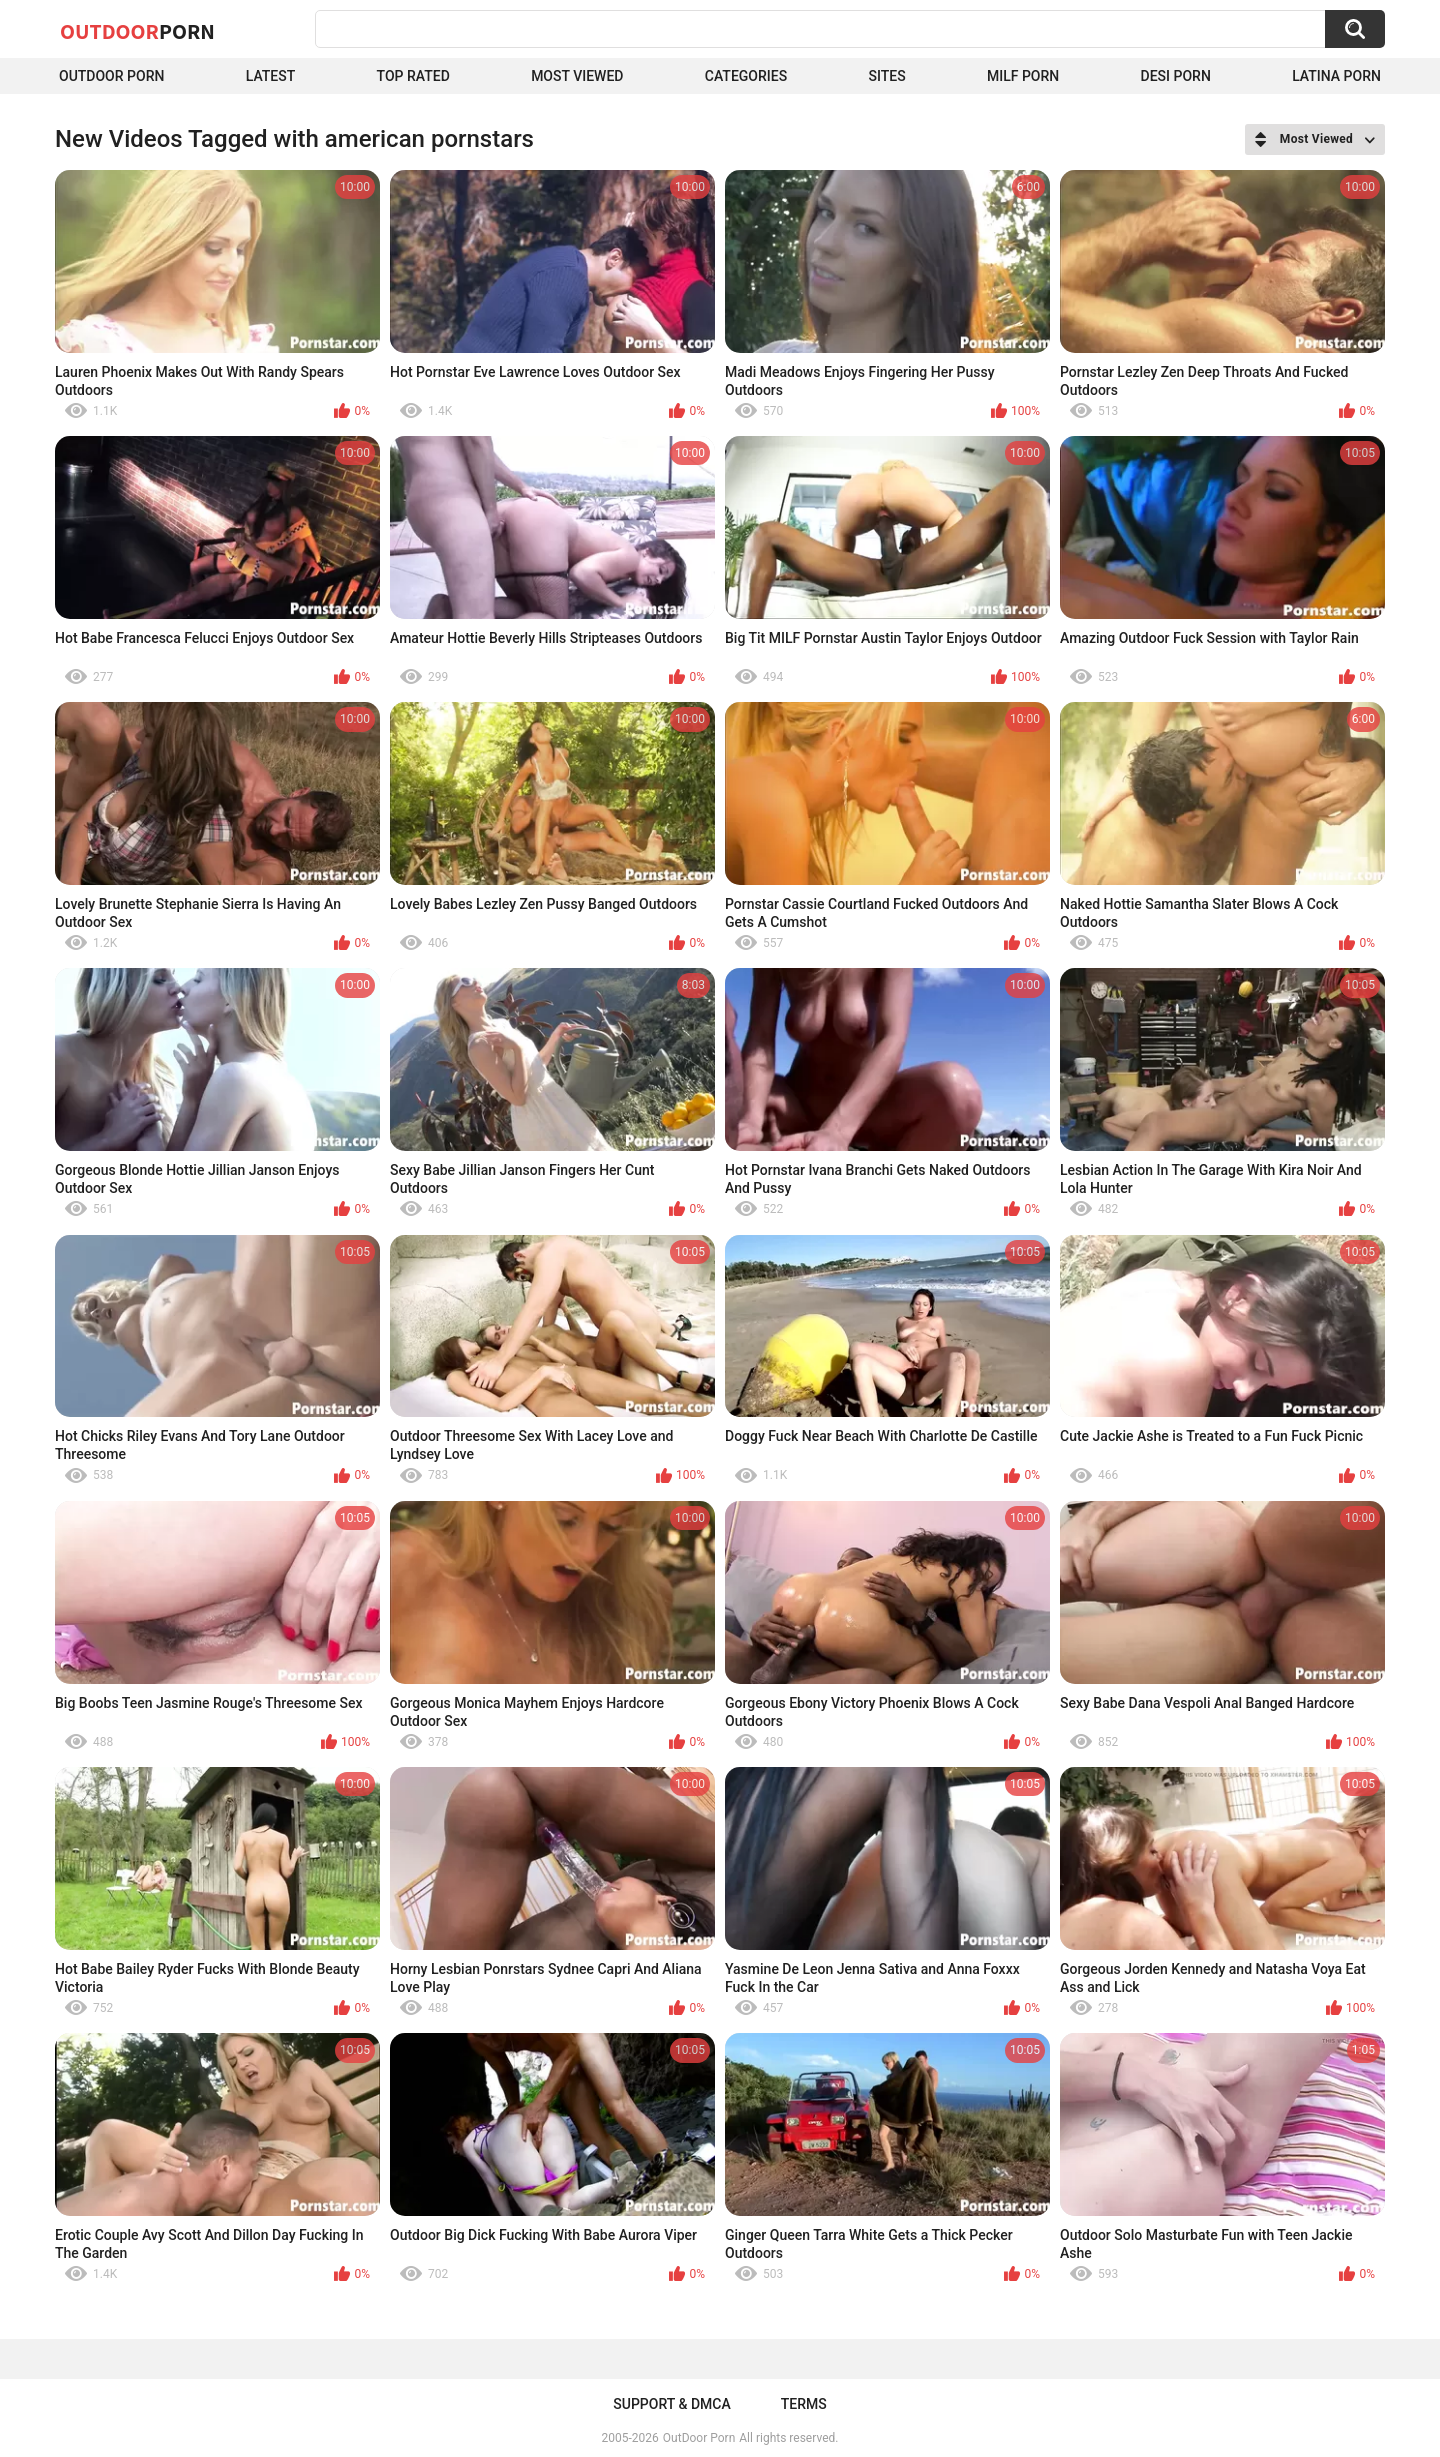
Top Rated (413, 76)
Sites (886, 76)
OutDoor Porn (699, 2438)
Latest (271, 76)
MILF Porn (1023, 76)
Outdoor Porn (111, 76)
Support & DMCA (671, 2404)
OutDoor (137, 31)
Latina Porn (1336, 76)
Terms (804, 2404)
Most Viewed (577, 76)
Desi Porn (1176, 76)
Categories (746, 76)
